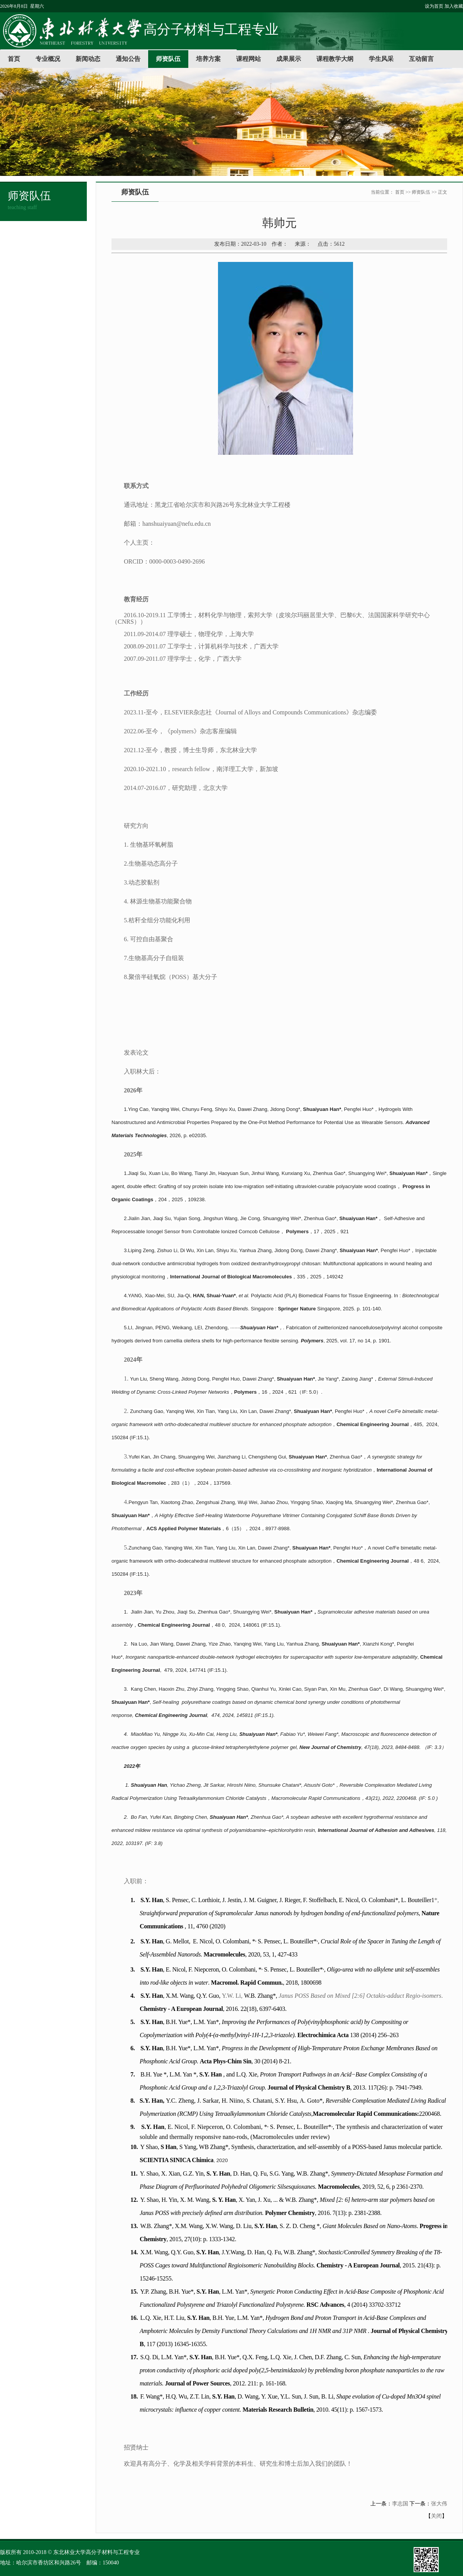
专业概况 (47, 59)
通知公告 (128, 59)
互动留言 (421, 59)
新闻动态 (88, 59)
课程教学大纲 (334, 59)
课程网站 (248, 59)
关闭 (436, 2516)
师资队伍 (168, 59)
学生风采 (381, 59)
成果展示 (288, 59)
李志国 (400, 2504)
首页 (14, 59)
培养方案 (208, 59)
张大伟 (439, 2504)
